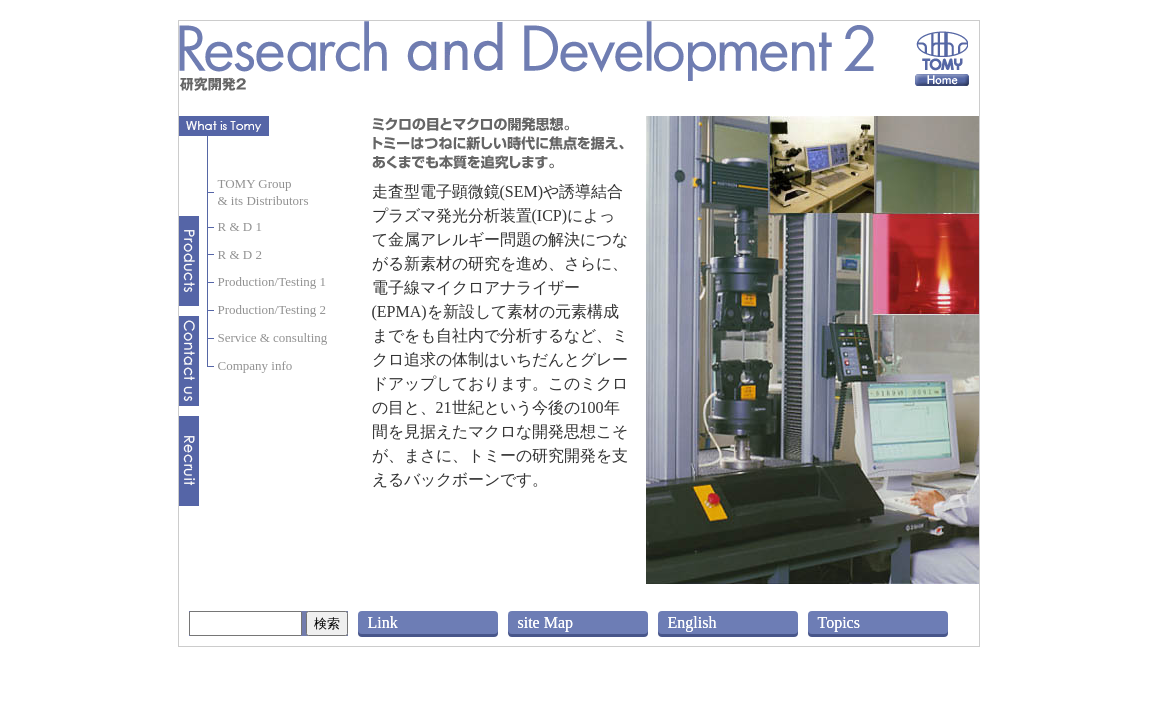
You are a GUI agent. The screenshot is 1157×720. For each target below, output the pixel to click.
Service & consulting (273, 337)
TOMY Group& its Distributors (263, 192)
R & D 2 (240, 254)
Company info (255, 365)
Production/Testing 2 (272, 309)
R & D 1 (240, 226)
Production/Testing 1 (272, 281)
